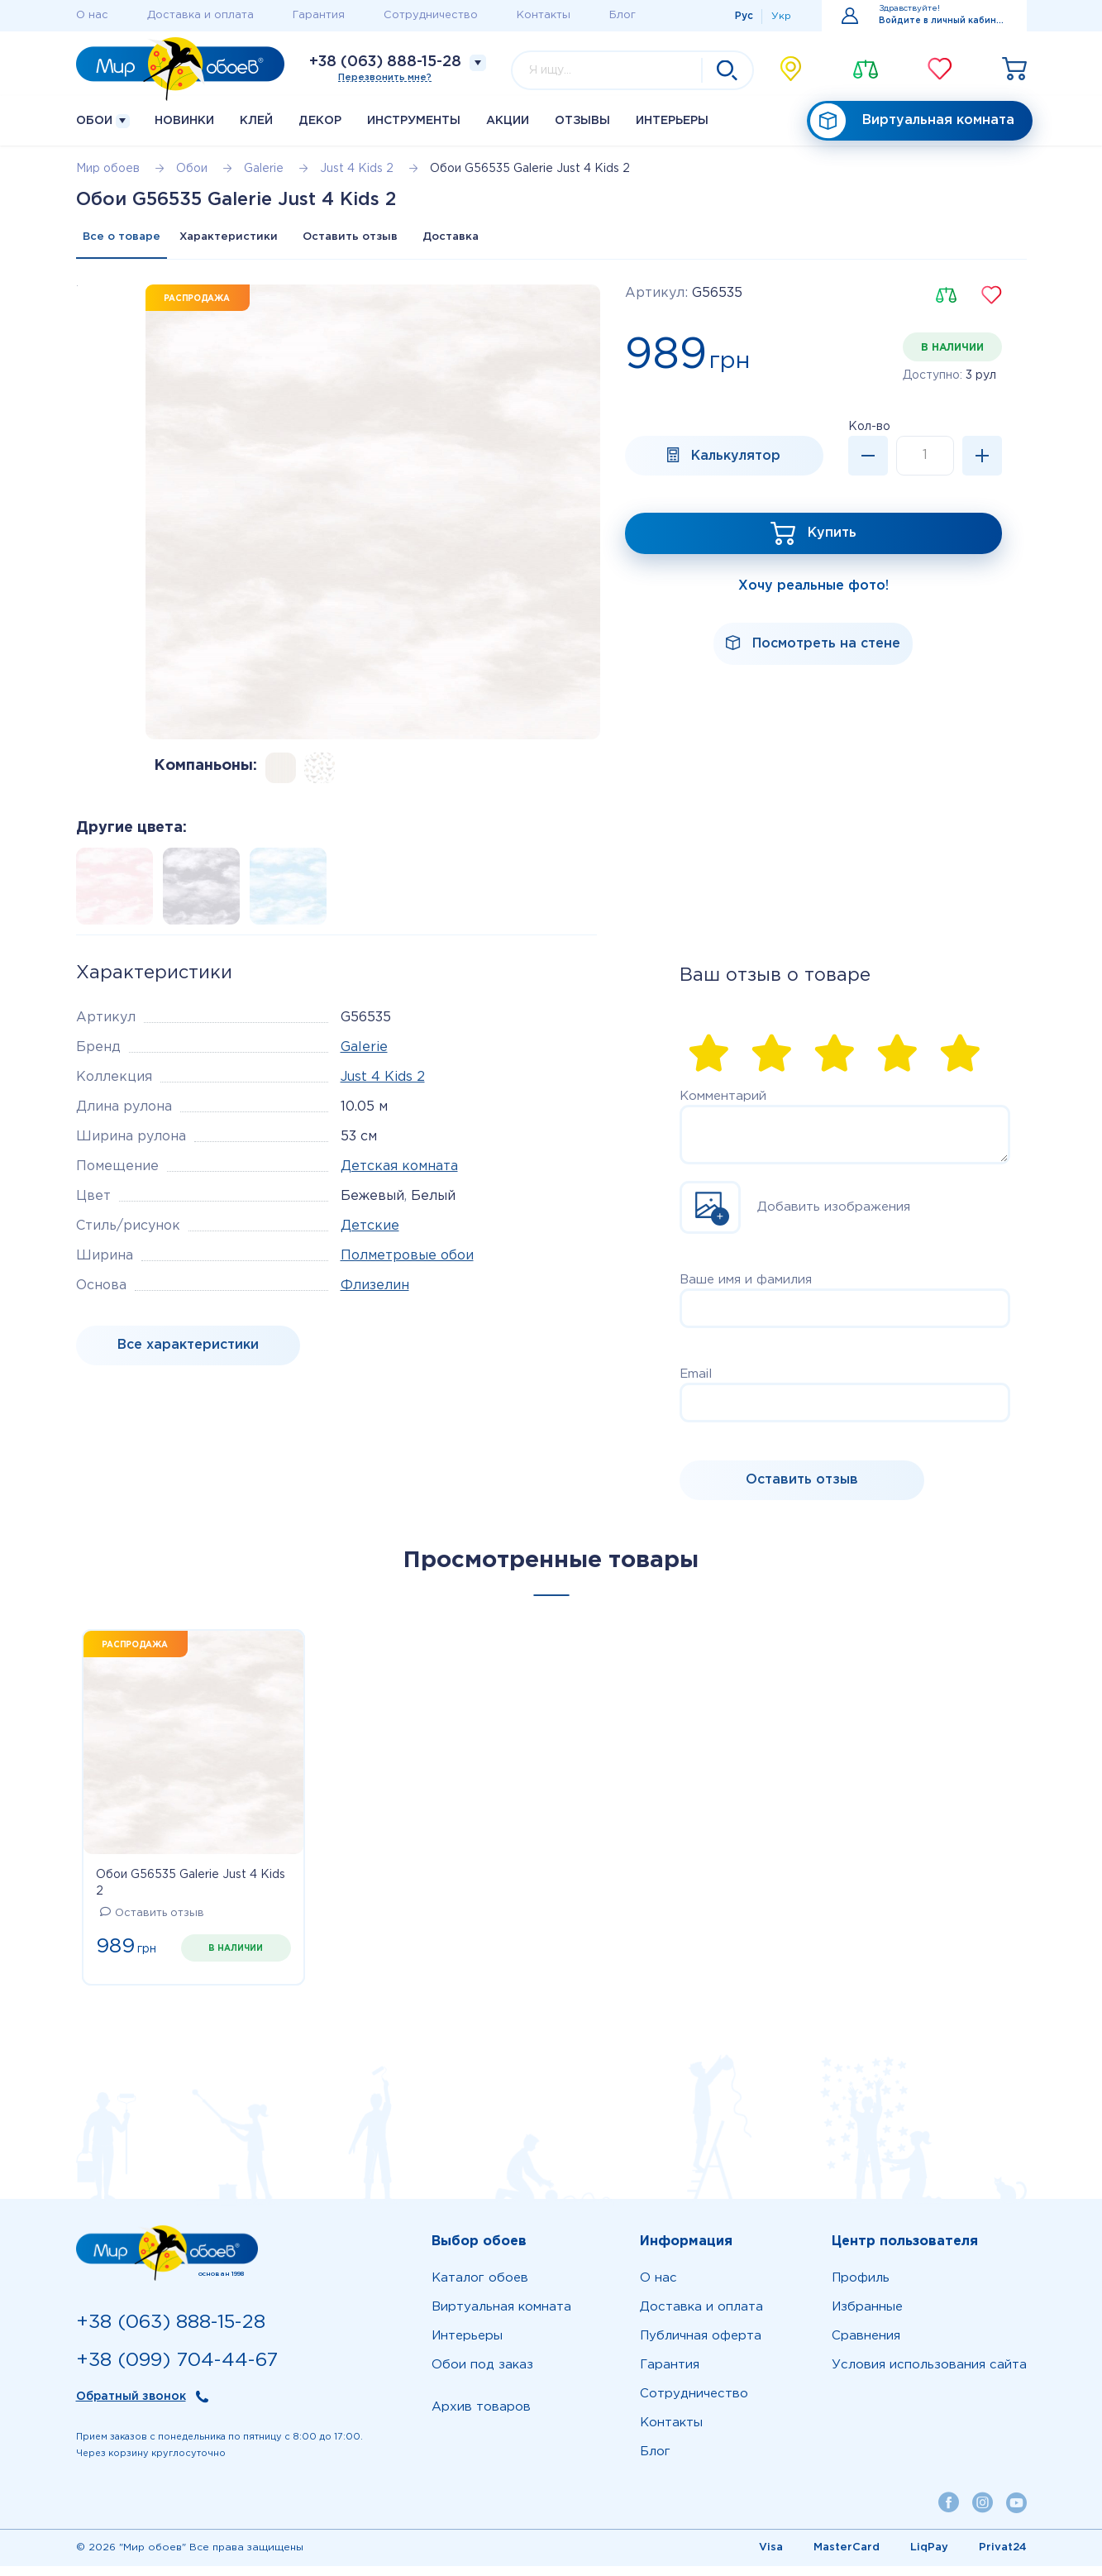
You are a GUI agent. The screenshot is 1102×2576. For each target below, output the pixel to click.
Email (696, 1384)
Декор (319, 121)
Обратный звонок (131, 2407)
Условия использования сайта (929, 2374)
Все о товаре (128, 242)
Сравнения (866, 2345)
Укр (781, 16)
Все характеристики (188, 1355)
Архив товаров (481, 2416)
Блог (622, 15)
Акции (507, 121)
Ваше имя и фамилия (746, 1289)
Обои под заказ (482, 2374)
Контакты (543, 15)
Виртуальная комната (912, 121)
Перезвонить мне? (385, 78)
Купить (832, 547)
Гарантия (319, 15)
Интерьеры (672, 121)
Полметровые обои (407, 1265)
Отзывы (582, 121)
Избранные (867, 2316)
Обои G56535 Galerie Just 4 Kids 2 (190, 1893)
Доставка (535, 242)
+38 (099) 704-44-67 (177, 2370)
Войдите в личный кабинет (943, 21)
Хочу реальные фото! (813, 601)
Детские (370, 1236)
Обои (103, 121)
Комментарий (723, 1106)
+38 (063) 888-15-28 (385, 62)
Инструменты (413, 121)
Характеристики (257, 242)
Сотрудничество (431, 15)
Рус (744, 16)
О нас (92, 15)
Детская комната (399, 1176)
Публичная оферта (700, 2345)
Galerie (364, 1057)
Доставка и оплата (200, 15)
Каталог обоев (480, 2287)
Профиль (861, 2287)
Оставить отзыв (406, 242)
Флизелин (375, 1295)
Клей (256, 121)
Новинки (184, 121)
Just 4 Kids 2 (383, 1087)
